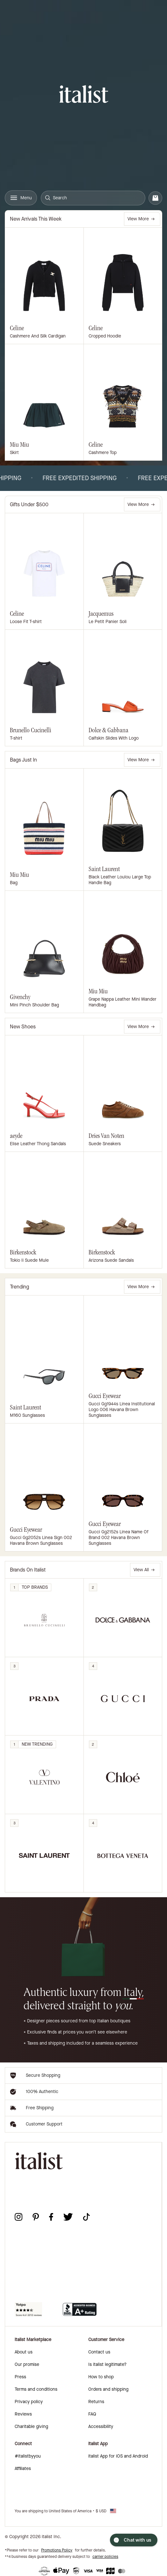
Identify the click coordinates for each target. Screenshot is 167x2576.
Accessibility (100, 2426)
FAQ (92, 2414)
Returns (96, 2402)
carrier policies (105, 2556)
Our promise (27, 2364)
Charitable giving (31, 2426)
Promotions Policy (56, 2550)
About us (24, 2352)
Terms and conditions (36, 2389)
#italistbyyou (28, 2456)
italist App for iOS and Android (118, 2456)
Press (20, 2377)
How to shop (101, 2377)
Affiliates (23, 2469)
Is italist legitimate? (107, 2364)
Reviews (23, 2414)
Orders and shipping (108, 2389)
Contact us (99, 2352)
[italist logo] (83, 95)
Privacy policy (29, 2402)
